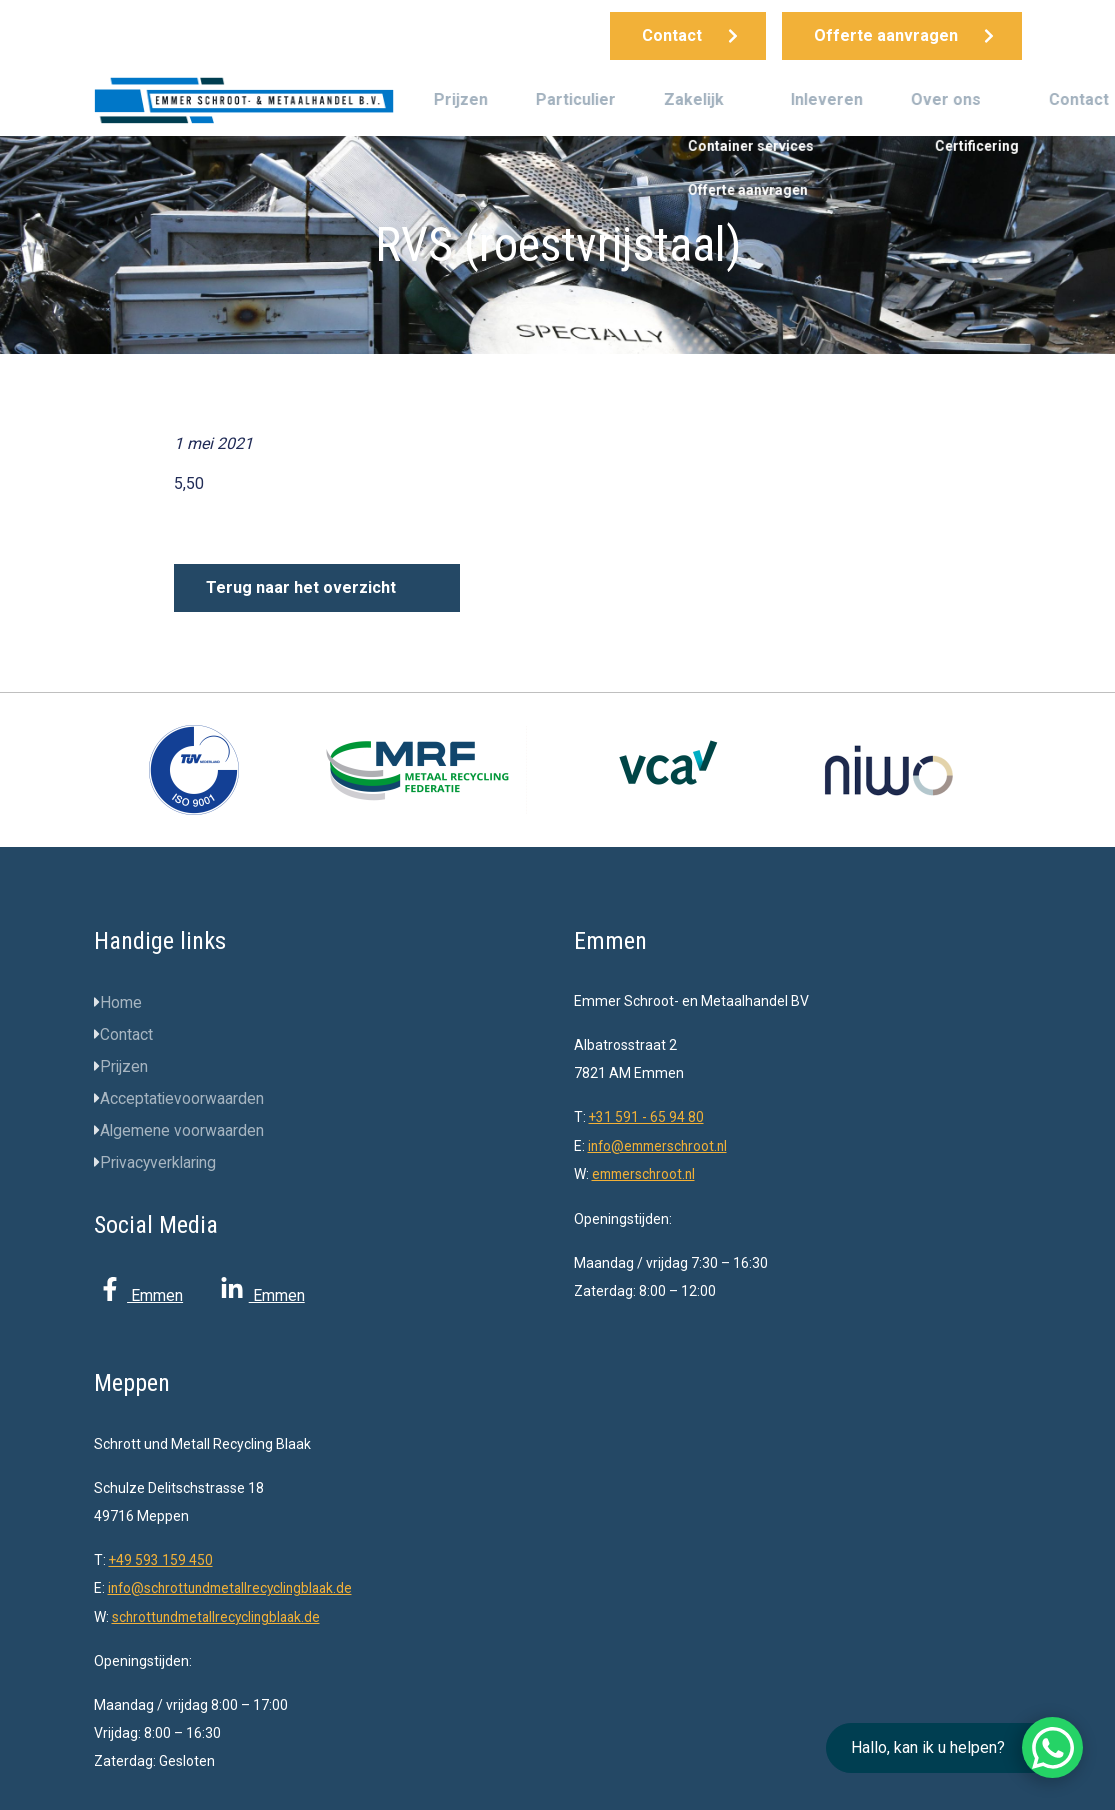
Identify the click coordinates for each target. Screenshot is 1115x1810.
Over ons (946, 99)
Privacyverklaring (160, 1162)
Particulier (576, 99)
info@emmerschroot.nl (661, 1145)
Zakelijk (694, 99)
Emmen (139, 1295)
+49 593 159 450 (161, 1558)
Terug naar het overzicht (301, 587)
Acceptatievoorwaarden (182, 1098)
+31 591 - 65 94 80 (647, 1117)
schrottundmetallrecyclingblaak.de (221, 1614)
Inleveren (827, 99)
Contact (1079, 99)
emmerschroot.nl (646, 1173)
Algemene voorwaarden (182, 1130)
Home (121, 1002)
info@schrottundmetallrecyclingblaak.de (236, 1586)
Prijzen (461, 99)
